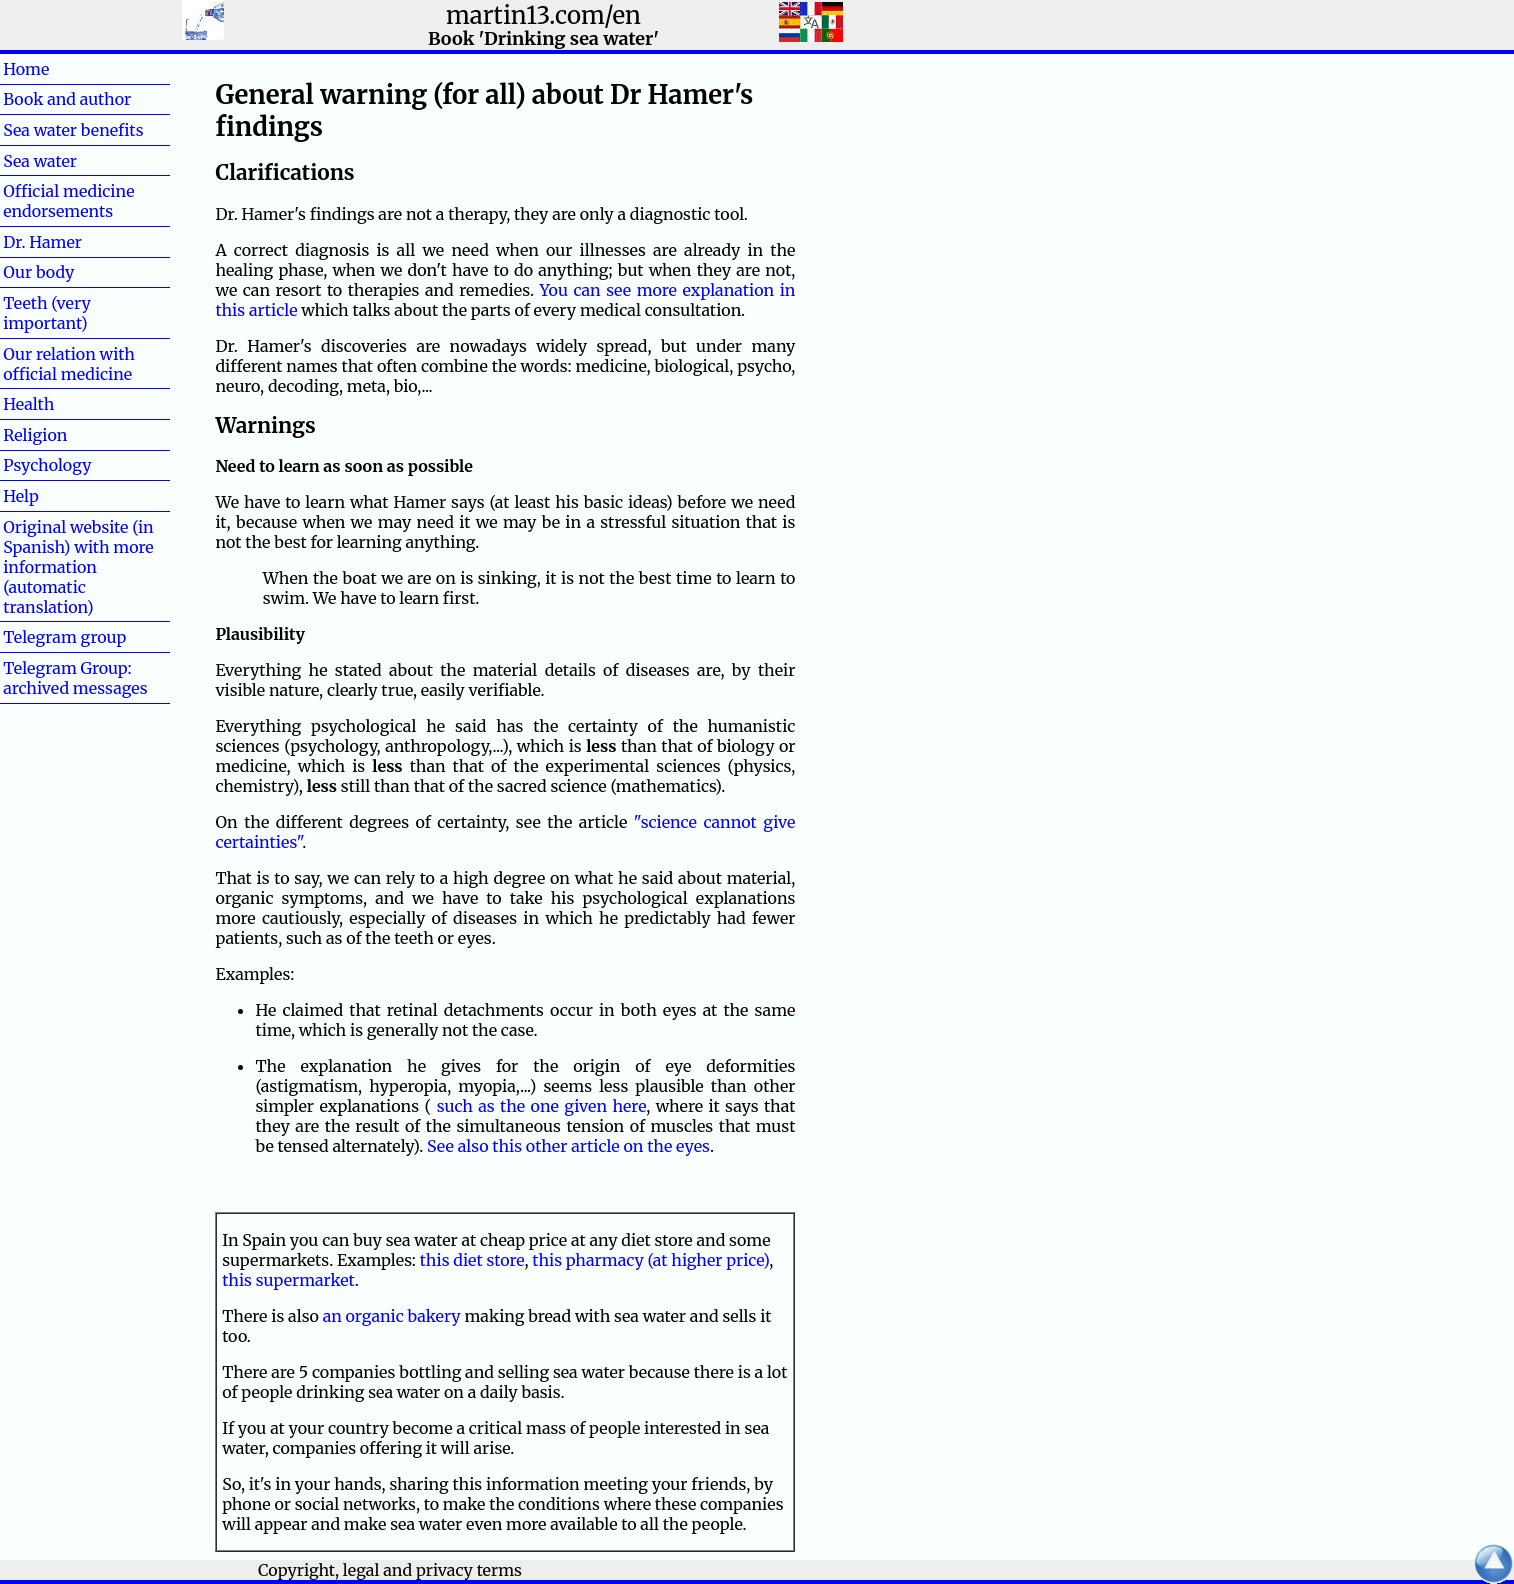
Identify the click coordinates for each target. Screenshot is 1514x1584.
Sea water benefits (73, 130)
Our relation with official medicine (69, 364)
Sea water (40, 161)
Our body (38, 272)
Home (58, 69)
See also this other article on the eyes (568, 1146)
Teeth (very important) (47, 313)
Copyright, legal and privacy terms (390, 1570)
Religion (35, 435)
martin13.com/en (543, 15)
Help (53, 496)
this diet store (472, 1260)
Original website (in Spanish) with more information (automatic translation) (78, 567)
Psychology (47, 465)
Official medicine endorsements (68, 201)
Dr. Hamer (42, 242)
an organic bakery (392, 1316)
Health (61, 404)
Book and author (67, 99)
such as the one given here (542, 1106)
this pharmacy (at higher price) (650, 1260)
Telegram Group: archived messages (75, 678)
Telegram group (64, 637)
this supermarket (288, 1280)
